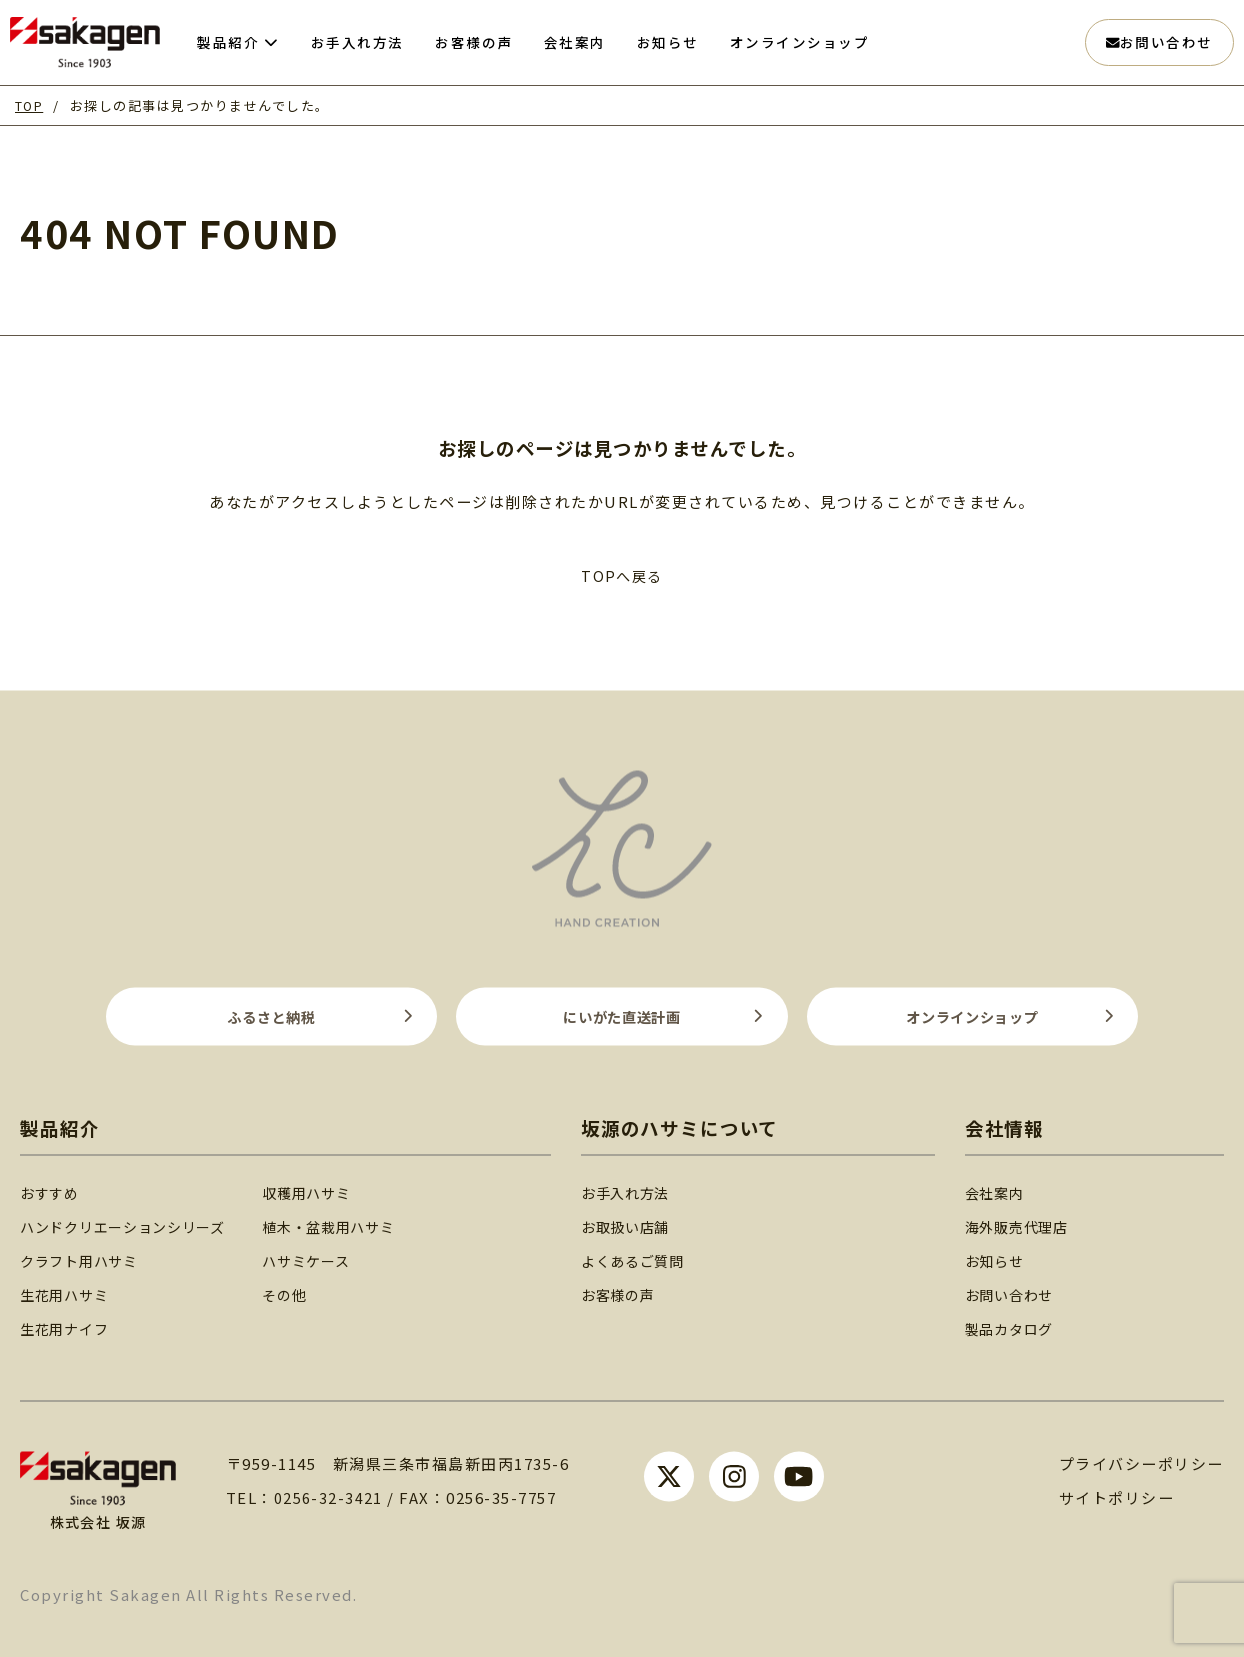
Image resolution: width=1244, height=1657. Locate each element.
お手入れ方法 (642, 1190)
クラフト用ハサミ (83, 1258)
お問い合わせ (1159, 42)
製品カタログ (1015, 1327)
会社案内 (999, 1190)
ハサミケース (324, 1258)
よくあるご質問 (650, 1258)
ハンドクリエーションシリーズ (130, 1224)
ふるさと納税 (271, 1014)
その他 (300, 1292)
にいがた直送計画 (622, 1014)
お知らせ (999, 1258)
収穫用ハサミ (324, 1190)
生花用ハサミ (67, 1292)
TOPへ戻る (621, 575)
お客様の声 (634, 1292)
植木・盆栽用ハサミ (348, 1224)
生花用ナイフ (67, 1327)
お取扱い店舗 (642, 1224)
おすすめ (51, 1190)
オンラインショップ (973, 1014)
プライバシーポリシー (1141, 1462)
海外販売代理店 (1023, 1224)
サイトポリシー (1117, 1496)
